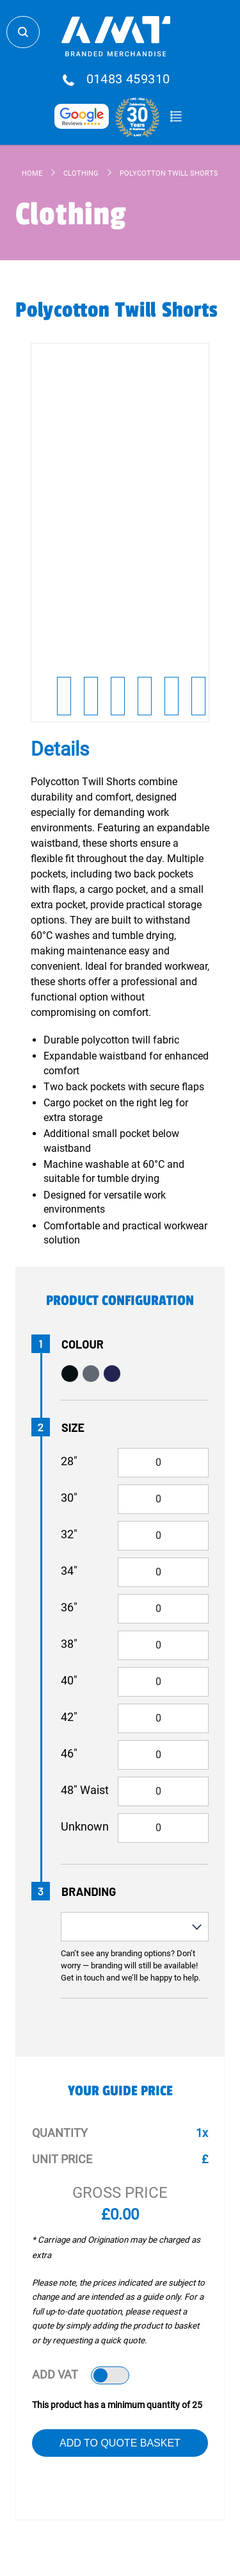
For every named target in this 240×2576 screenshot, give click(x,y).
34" (69, 1570)
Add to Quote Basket (120, 2443)
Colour (82, 1344)
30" (69, 1497)
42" (69, 1717)
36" (69, 1607)
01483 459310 (128, 79)
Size (72, 1427)
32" (69, 1534)
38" (69, 1643)
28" (69, 1461)
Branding (88, 1891)
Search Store (23, 32)
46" (69, 1753)
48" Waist (85, 1790)
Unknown (85, 1826)
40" (69, 1680)
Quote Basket (176, 116)
